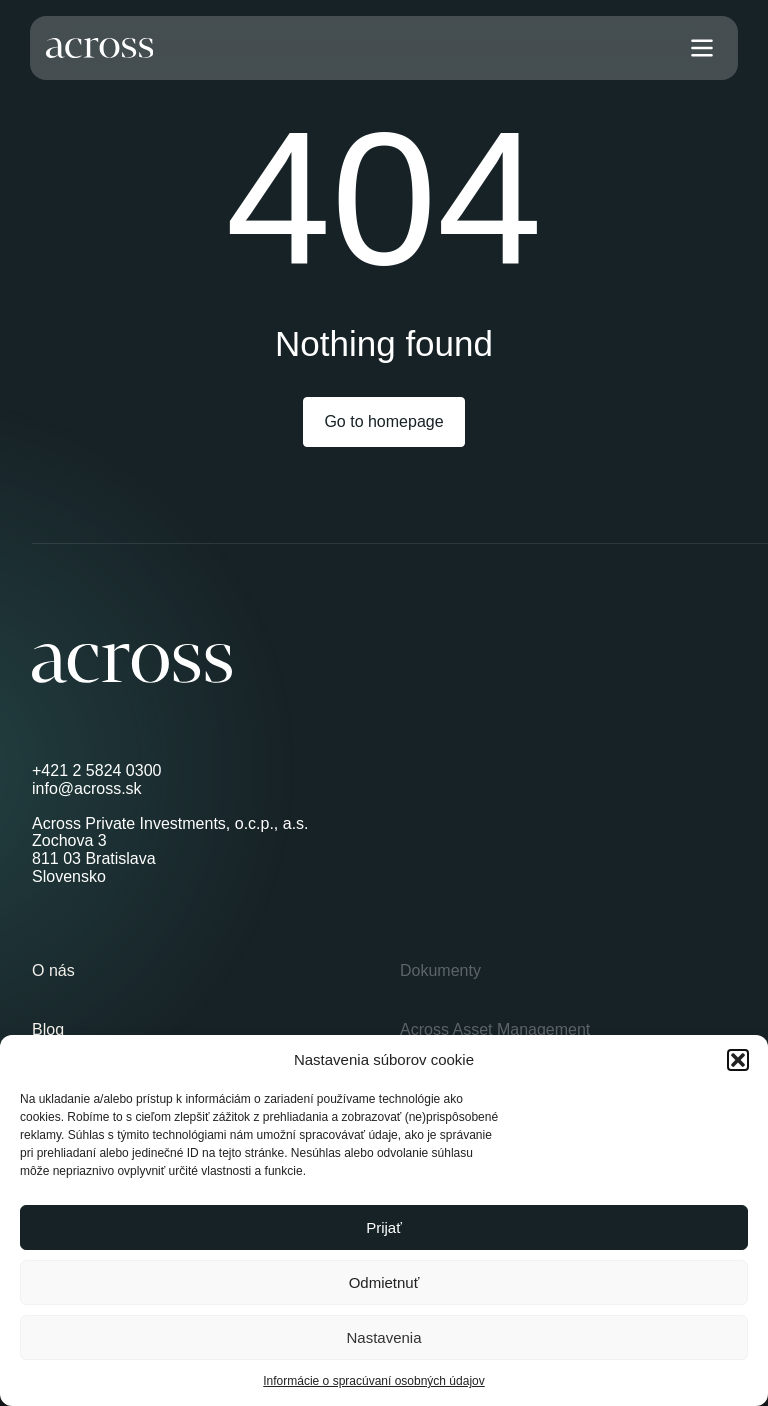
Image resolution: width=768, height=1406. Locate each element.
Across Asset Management (495, 1029)
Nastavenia (383, 1337)
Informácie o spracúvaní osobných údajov (373, 1381)
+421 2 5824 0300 (96, 770)
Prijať (384, 1227)
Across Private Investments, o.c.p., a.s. (170, 823)
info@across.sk (87, 788)
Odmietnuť (384, 1282)
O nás (53, 970)
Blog (48, 1029)
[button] (738, 1060)
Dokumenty (440, 970)
